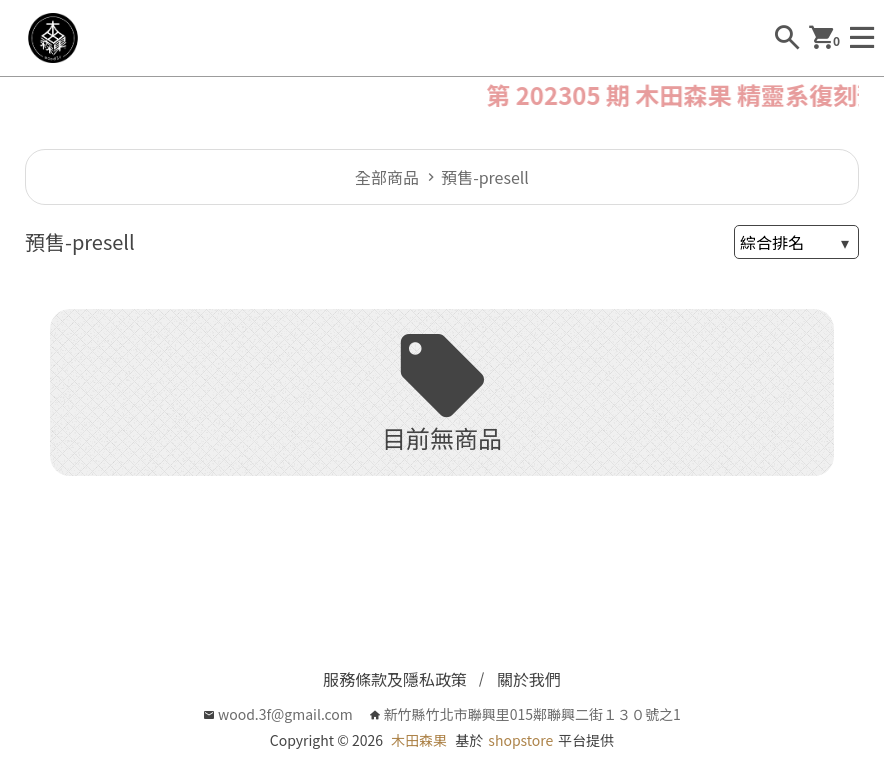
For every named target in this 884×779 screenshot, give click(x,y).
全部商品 (387, 177)
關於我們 (529, 679)
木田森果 (419, 740)
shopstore (520, 740)
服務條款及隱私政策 (395, 679)
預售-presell (485, 177)
